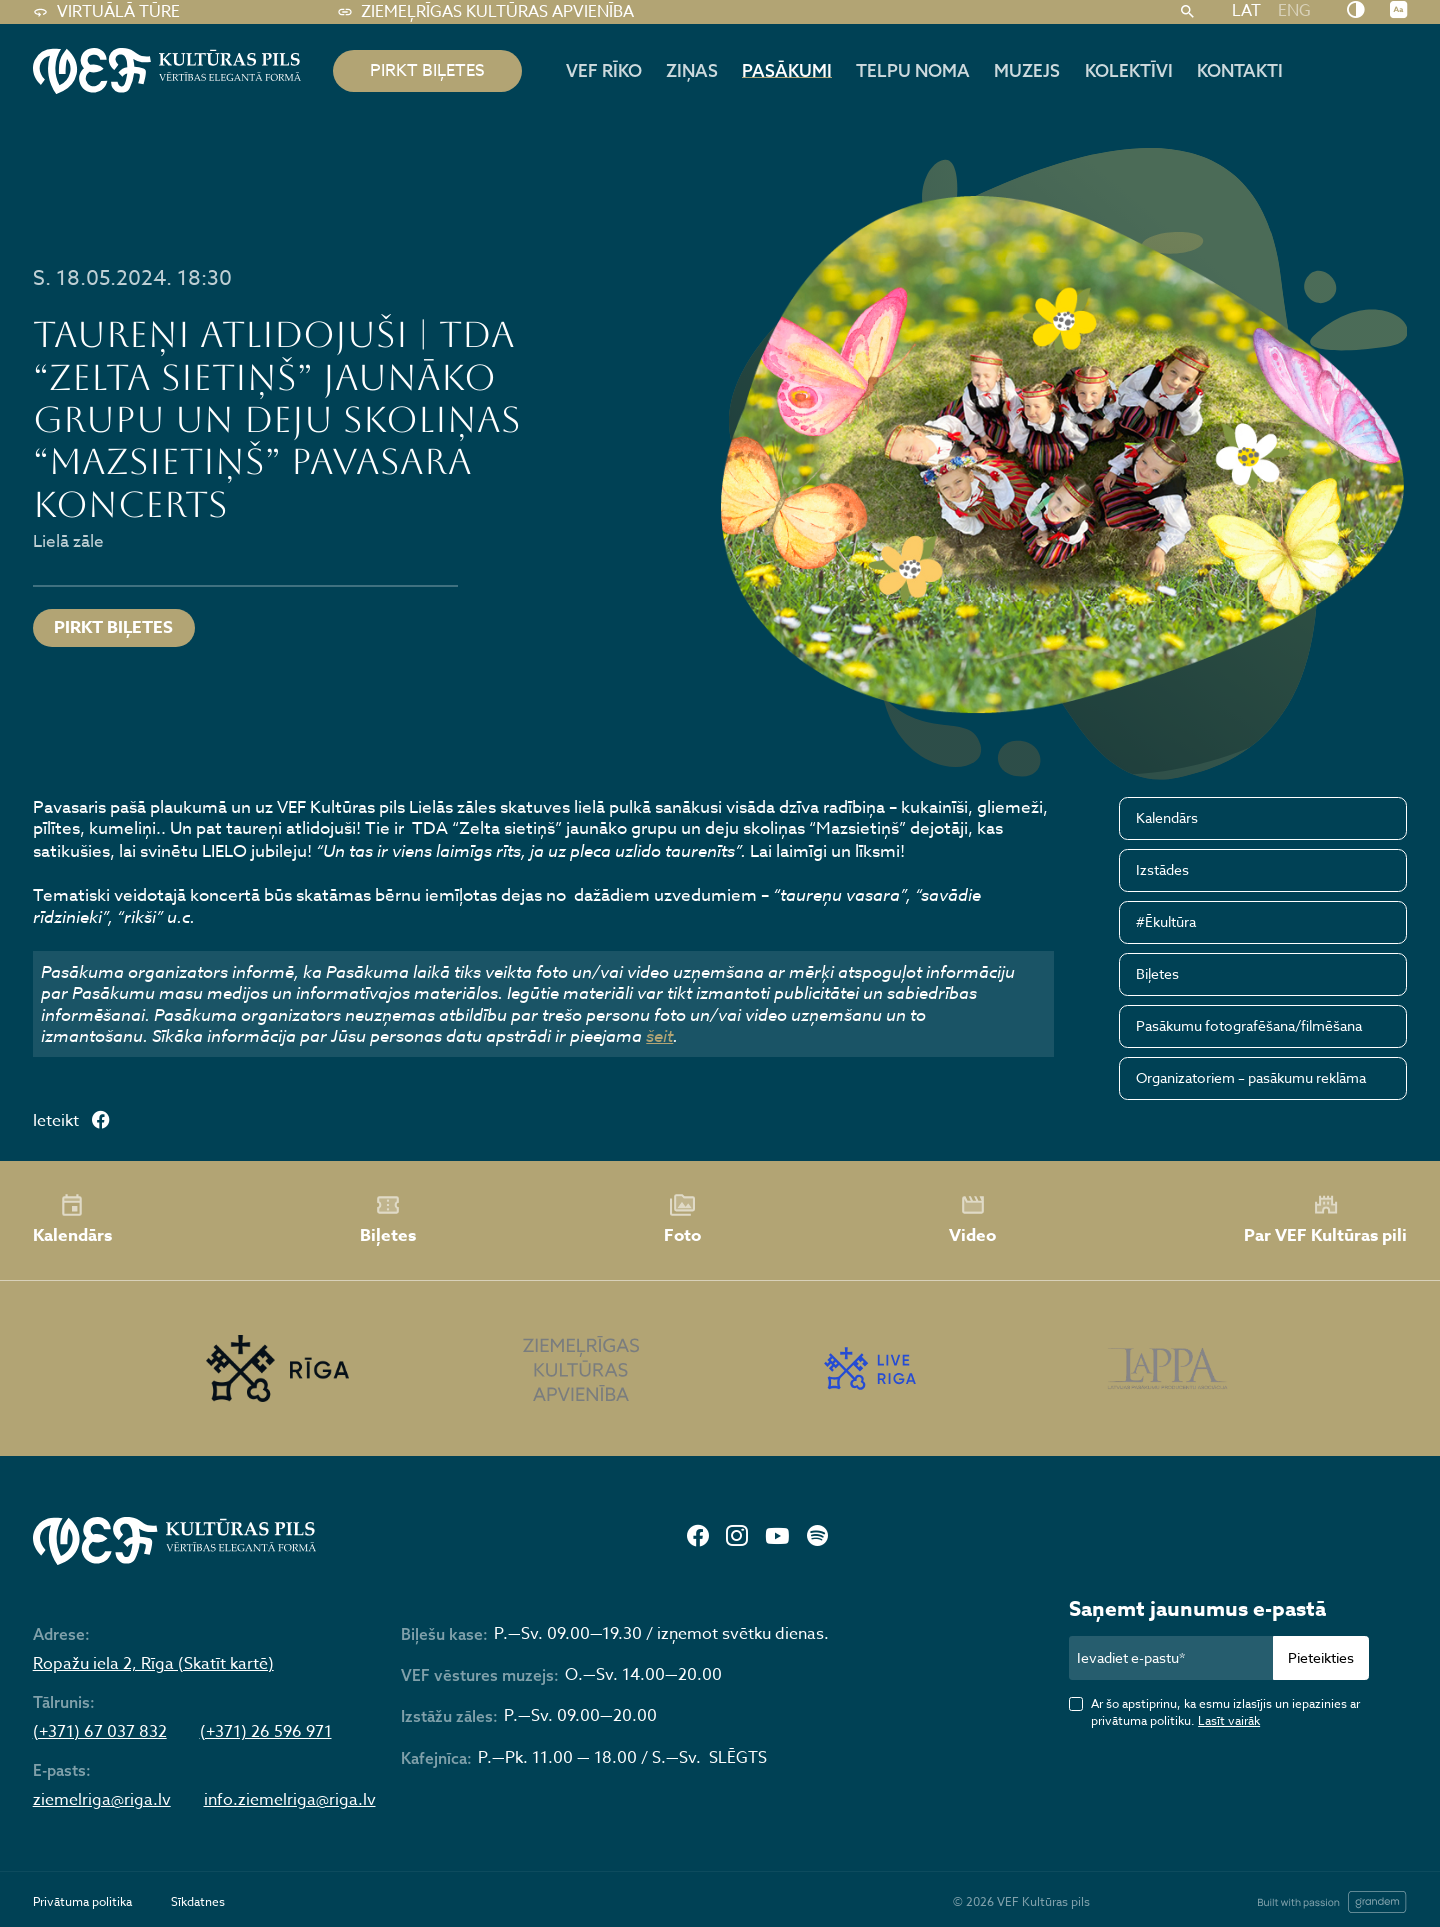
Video (972, 1220)
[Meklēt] (1187, 12)
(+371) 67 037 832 (100, 1732)
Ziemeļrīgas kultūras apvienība (485, 12)
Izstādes (1162, 869)
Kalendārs (1167, 817)
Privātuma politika (82, 1901)
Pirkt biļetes (113, 627)
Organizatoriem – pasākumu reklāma (1251, 1077)
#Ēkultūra (1166, 921)
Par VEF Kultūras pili (1325, 1219)
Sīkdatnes (198, 1901)
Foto (682, 1220)
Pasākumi (787, 70)
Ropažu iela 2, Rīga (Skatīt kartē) (153, 1664)
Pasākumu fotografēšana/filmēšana (1249, 1025)
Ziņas (692, 70)
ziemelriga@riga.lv (102, 1800)
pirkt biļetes (427, 70)
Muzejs (1027, 70)
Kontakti (1240, 70)
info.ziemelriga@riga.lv (290, 1800)
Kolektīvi (1129, 70)
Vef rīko (604, 70)
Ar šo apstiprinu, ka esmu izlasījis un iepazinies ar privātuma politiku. (1225, 1712)
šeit (659, 1035)
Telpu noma (913, 70)
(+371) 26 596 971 (266, 1732)
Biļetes (1157, 973)
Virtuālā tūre (106, 12)
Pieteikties (1321, 1657)
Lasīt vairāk (1229, 1720)
